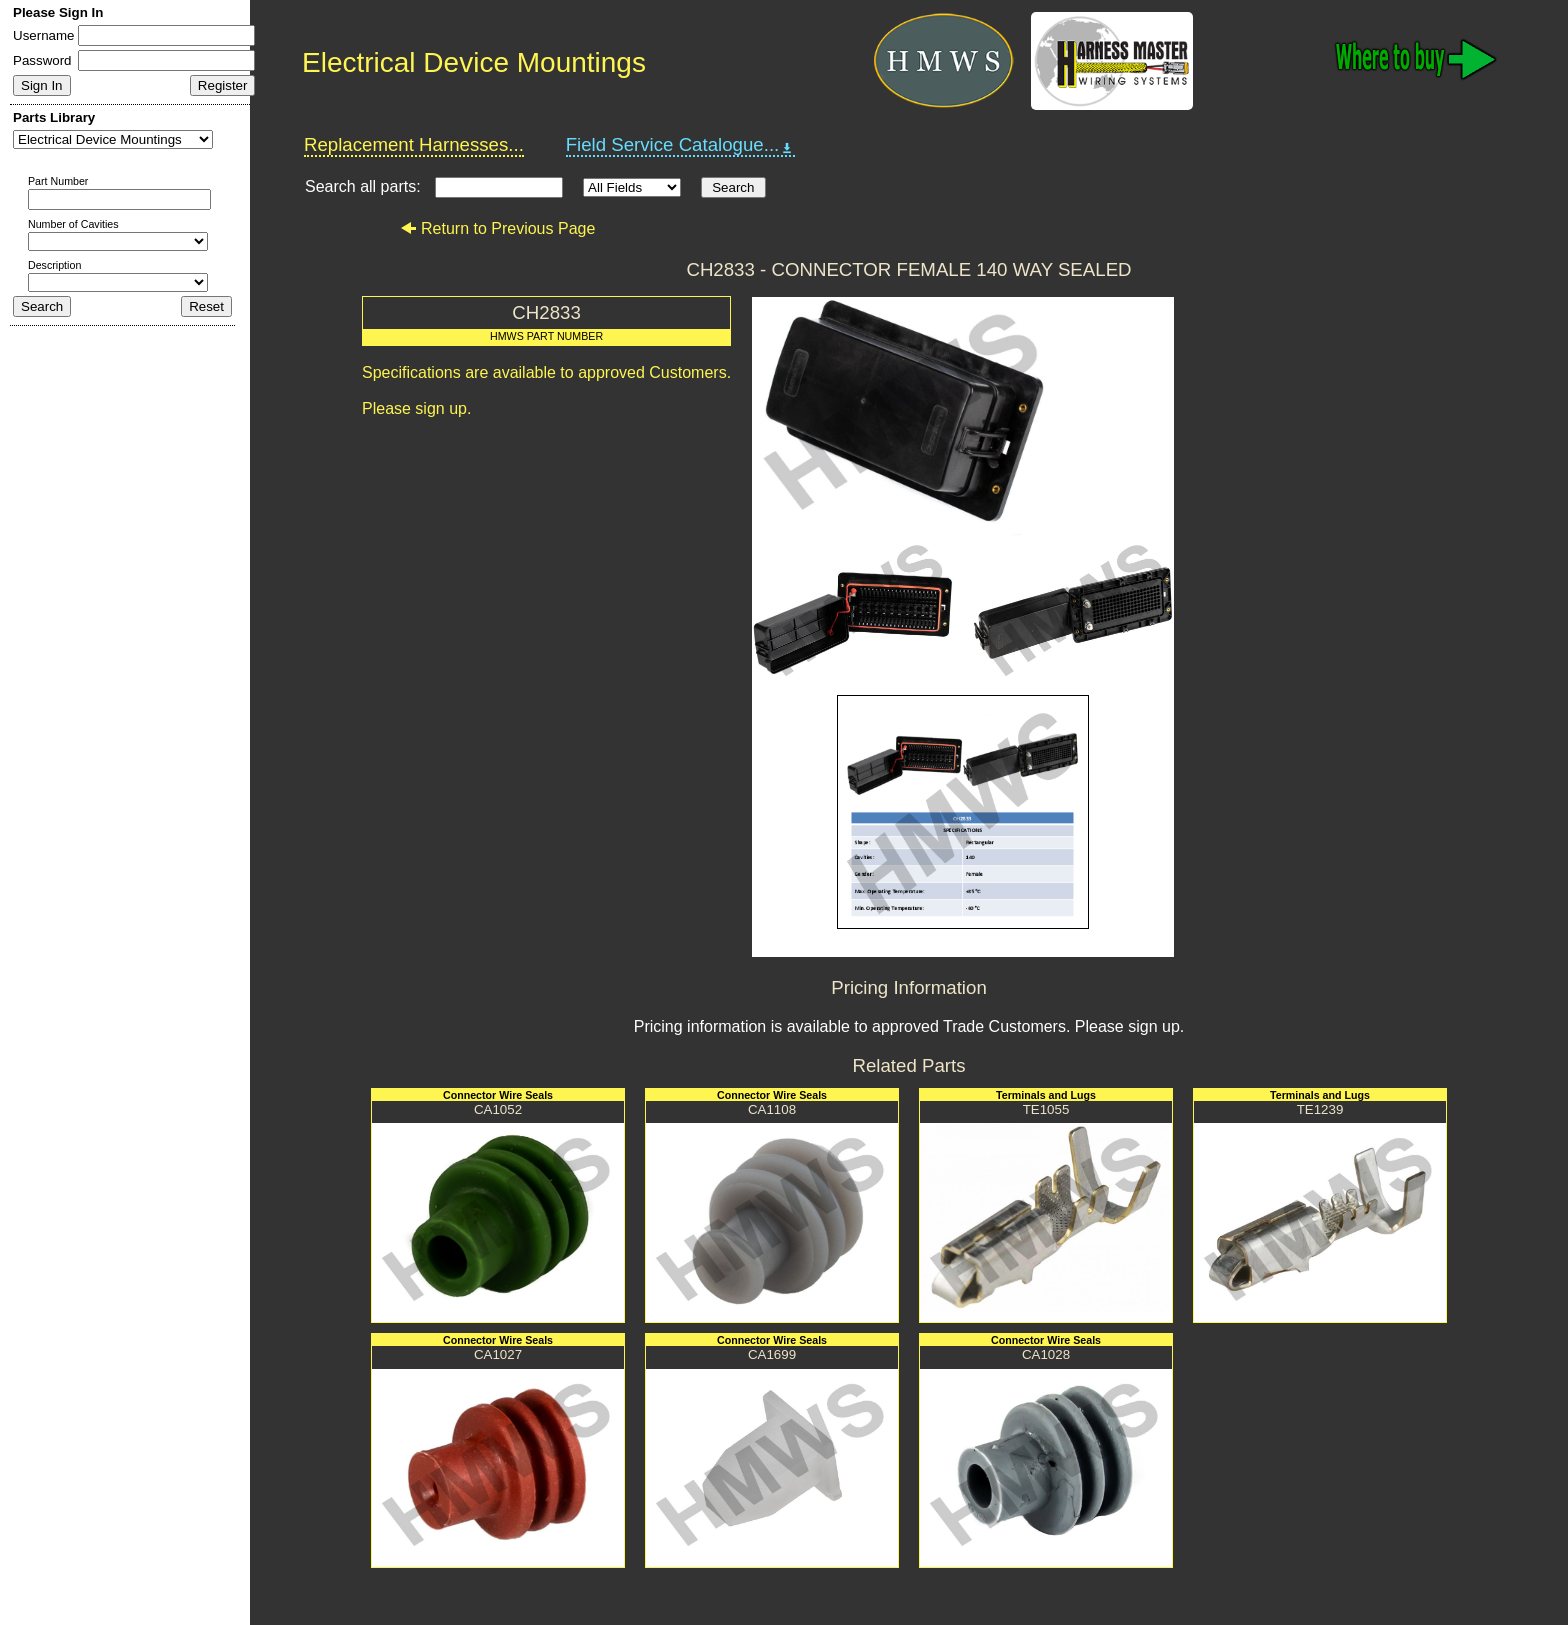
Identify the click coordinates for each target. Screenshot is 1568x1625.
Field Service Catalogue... (681, 145)
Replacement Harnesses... (414, 144)
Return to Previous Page (497, 228)
